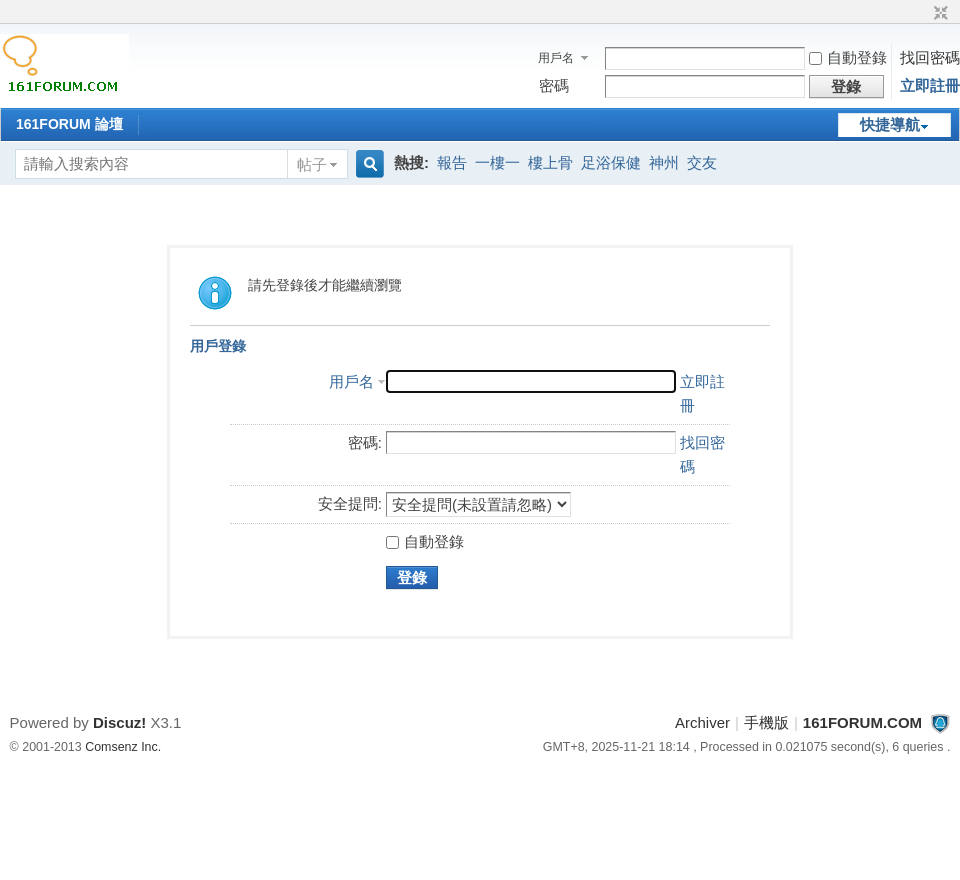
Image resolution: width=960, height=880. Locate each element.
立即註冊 (930, 85)
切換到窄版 (938, 14)
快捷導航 (890, 124)
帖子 (312, 164)
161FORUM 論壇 (69, 124)
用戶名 (556, 58)
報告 (452, 162)
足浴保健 (611, 162)
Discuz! (119, 722)
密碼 (554, 85)
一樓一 (497, 162)
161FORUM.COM (862, 722)
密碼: (365, 442)
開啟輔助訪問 (922, 14)
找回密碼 (930, 57)
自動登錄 (848, 57)
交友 (702, 162)
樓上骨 (550, 162)
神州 (664, 162)
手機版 (766, 722)
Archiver (702, 722)
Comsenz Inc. (123, 747)
